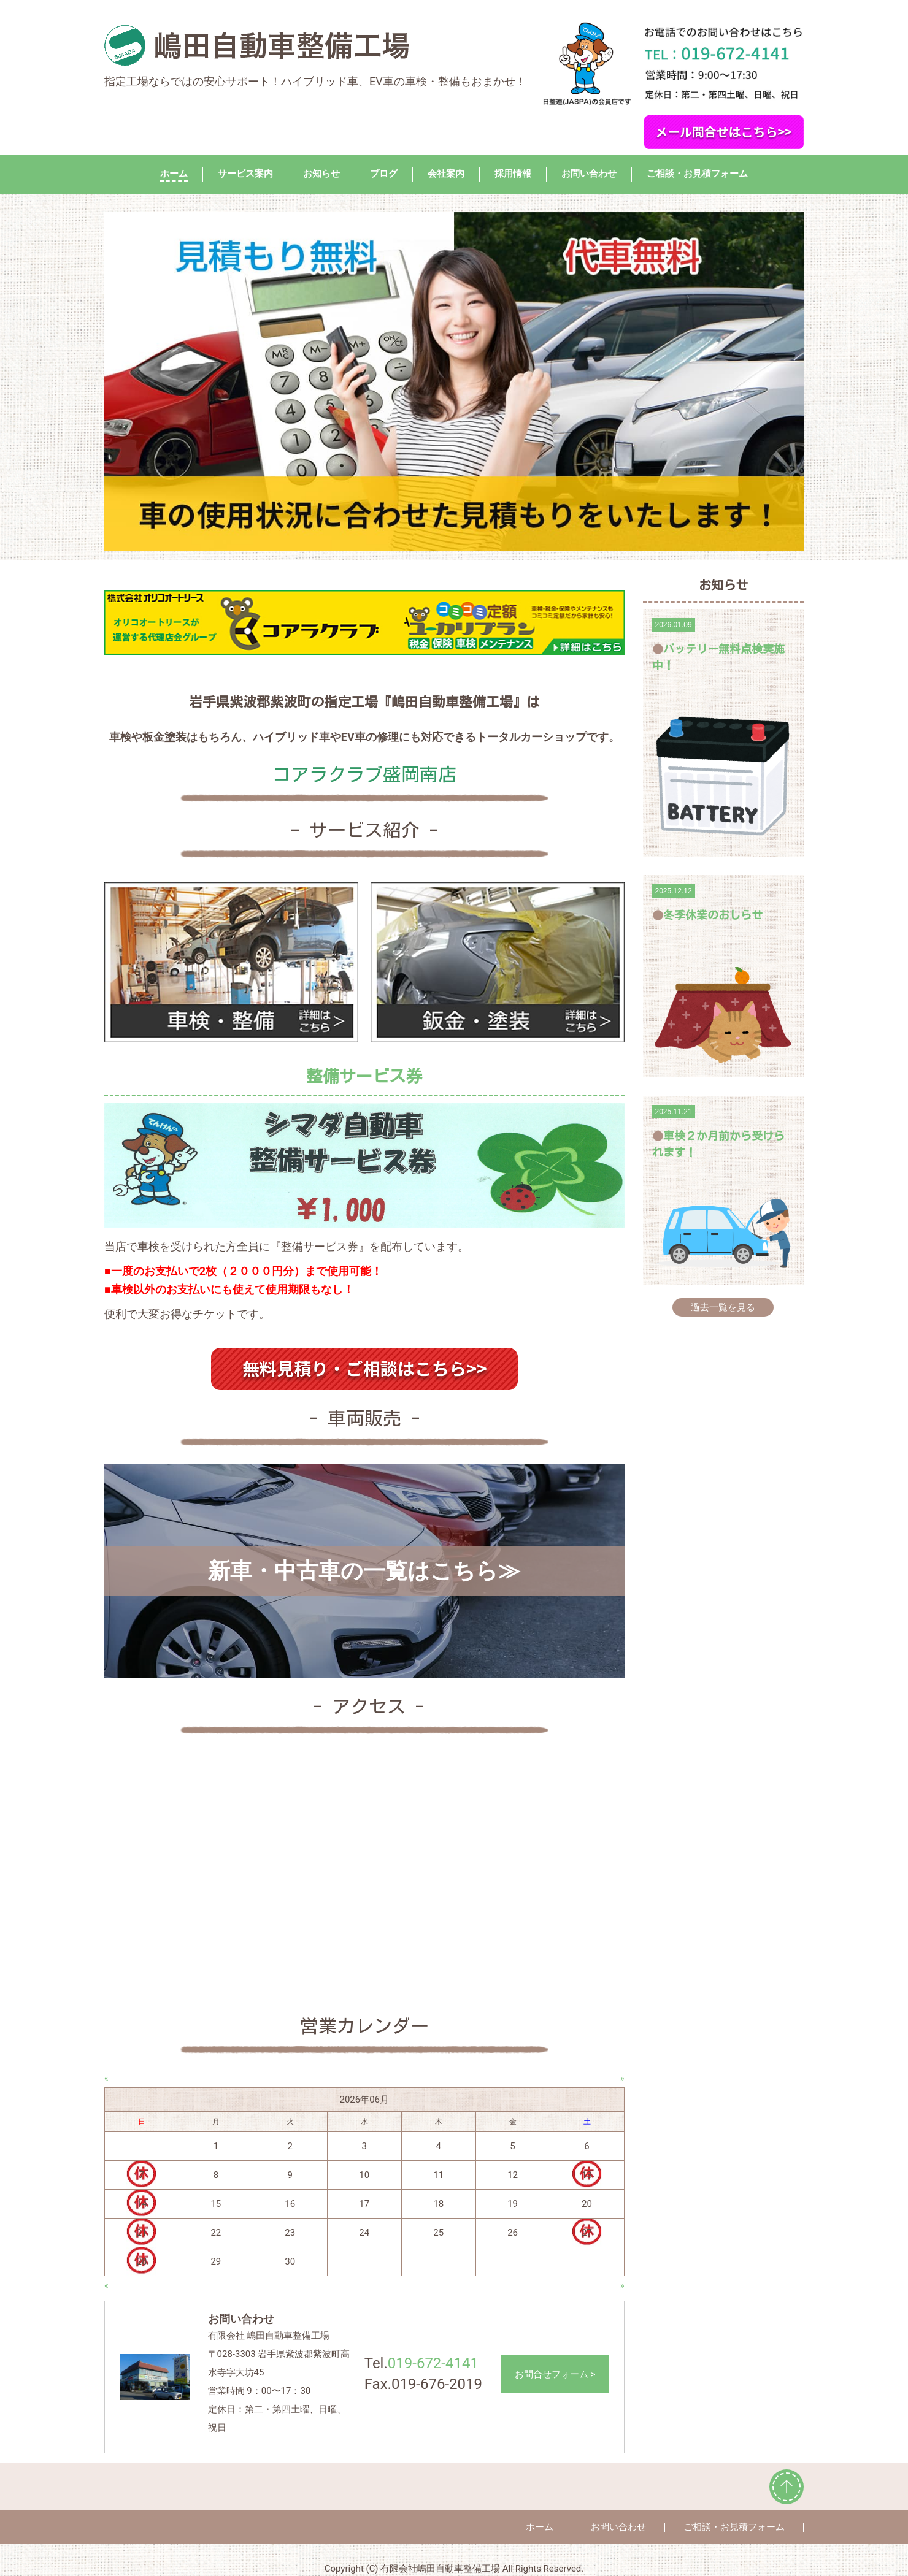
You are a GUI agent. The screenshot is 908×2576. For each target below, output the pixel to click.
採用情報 (512, 173)
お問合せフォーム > (555, 2374)
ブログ (384, 173)
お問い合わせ (589, 173)
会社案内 (446, 173)
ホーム (174, 173)
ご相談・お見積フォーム (697, 173)
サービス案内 (245, 173)
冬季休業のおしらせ (713, 914)
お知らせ (321, 173)
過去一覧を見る (723, 1307)
